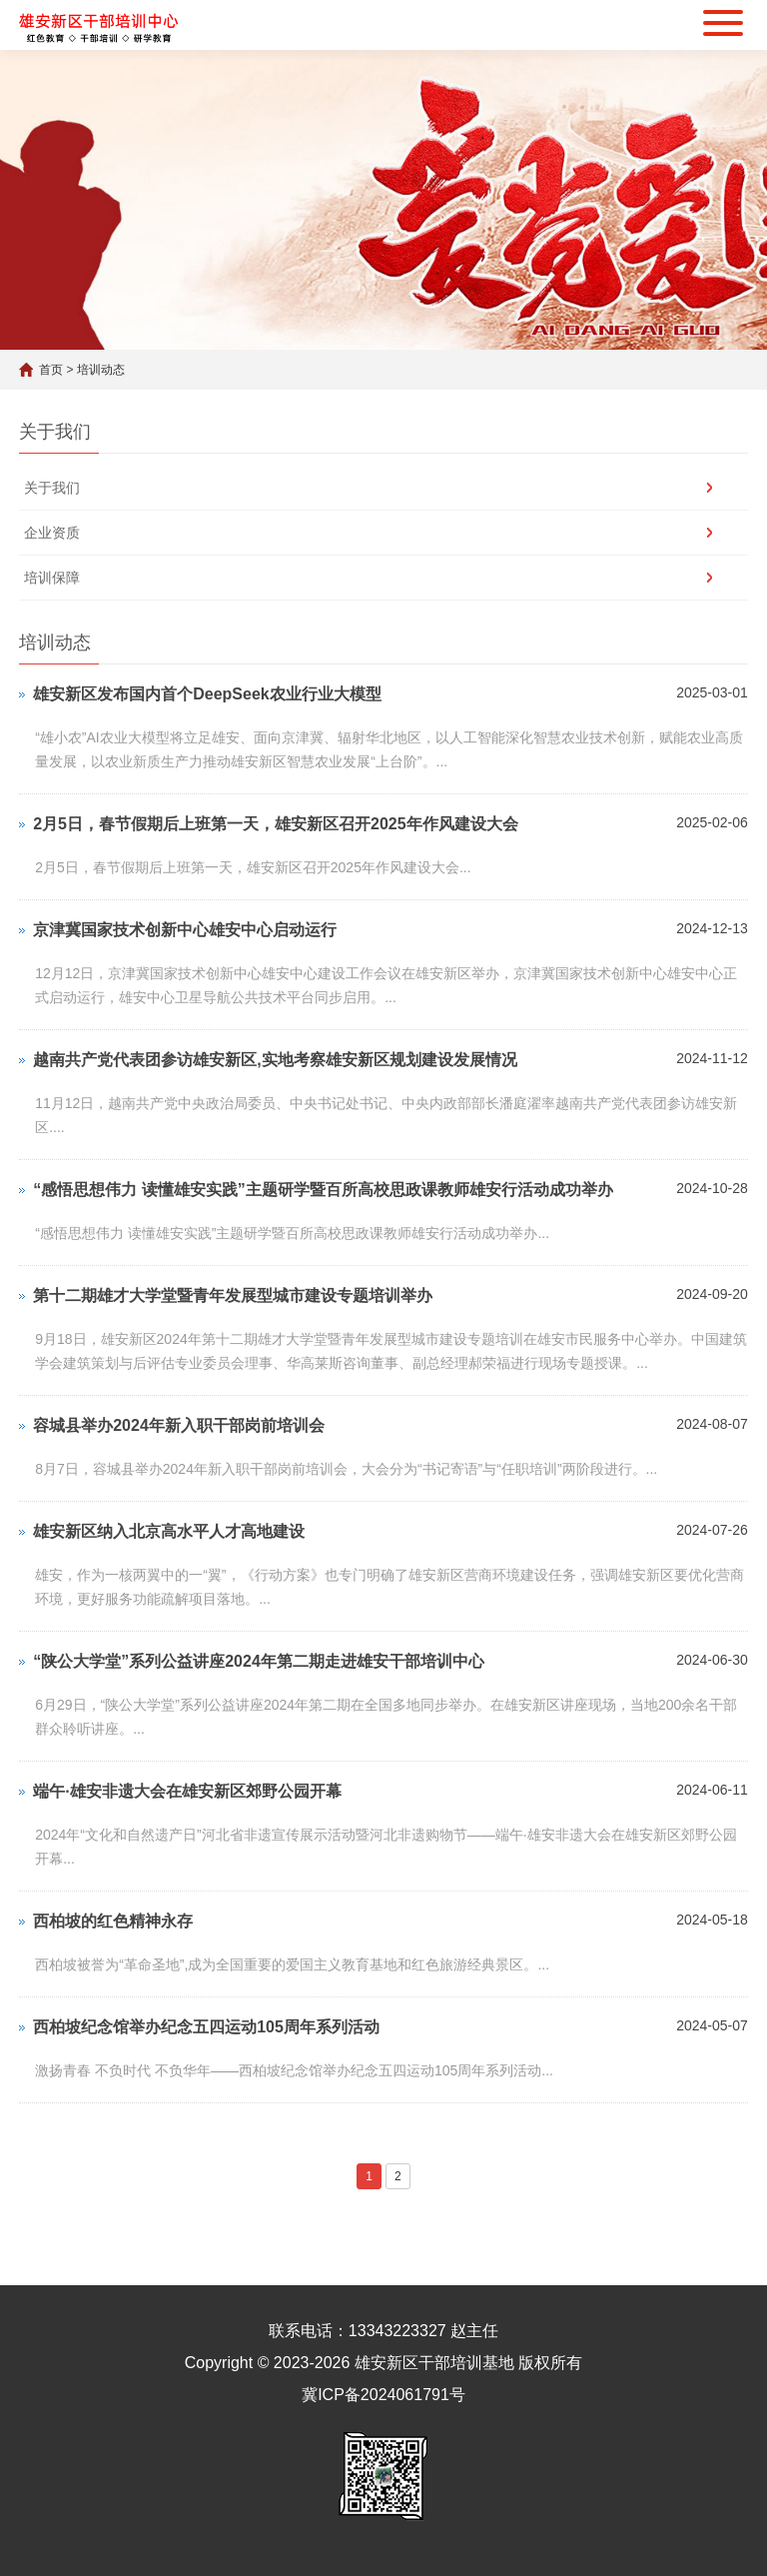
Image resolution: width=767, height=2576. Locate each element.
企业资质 (52, 533)
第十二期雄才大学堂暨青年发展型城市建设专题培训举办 (232, 1295)
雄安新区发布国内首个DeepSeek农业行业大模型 (207, 693)
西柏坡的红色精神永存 (113, 1921)
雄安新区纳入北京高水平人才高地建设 (169, 1531)
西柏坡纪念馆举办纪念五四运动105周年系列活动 (206, 2026)
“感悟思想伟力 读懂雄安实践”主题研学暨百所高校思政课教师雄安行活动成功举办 (322, 1189)
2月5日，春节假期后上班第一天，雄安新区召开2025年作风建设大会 (275, 823)
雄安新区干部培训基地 (434, 2362)
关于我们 (52, 488)
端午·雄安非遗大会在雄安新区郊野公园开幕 (187, 1791)
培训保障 (52, 578)
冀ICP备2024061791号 (383, 2394)
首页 (51, 370)
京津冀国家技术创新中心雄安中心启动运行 (185, 929)
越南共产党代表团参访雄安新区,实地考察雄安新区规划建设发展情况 (274, 1059)
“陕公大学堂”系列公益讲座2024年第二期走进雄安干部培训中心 (258, 1661)
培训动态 (101, 370)
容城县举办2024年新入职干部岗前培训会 (179, 1425)
